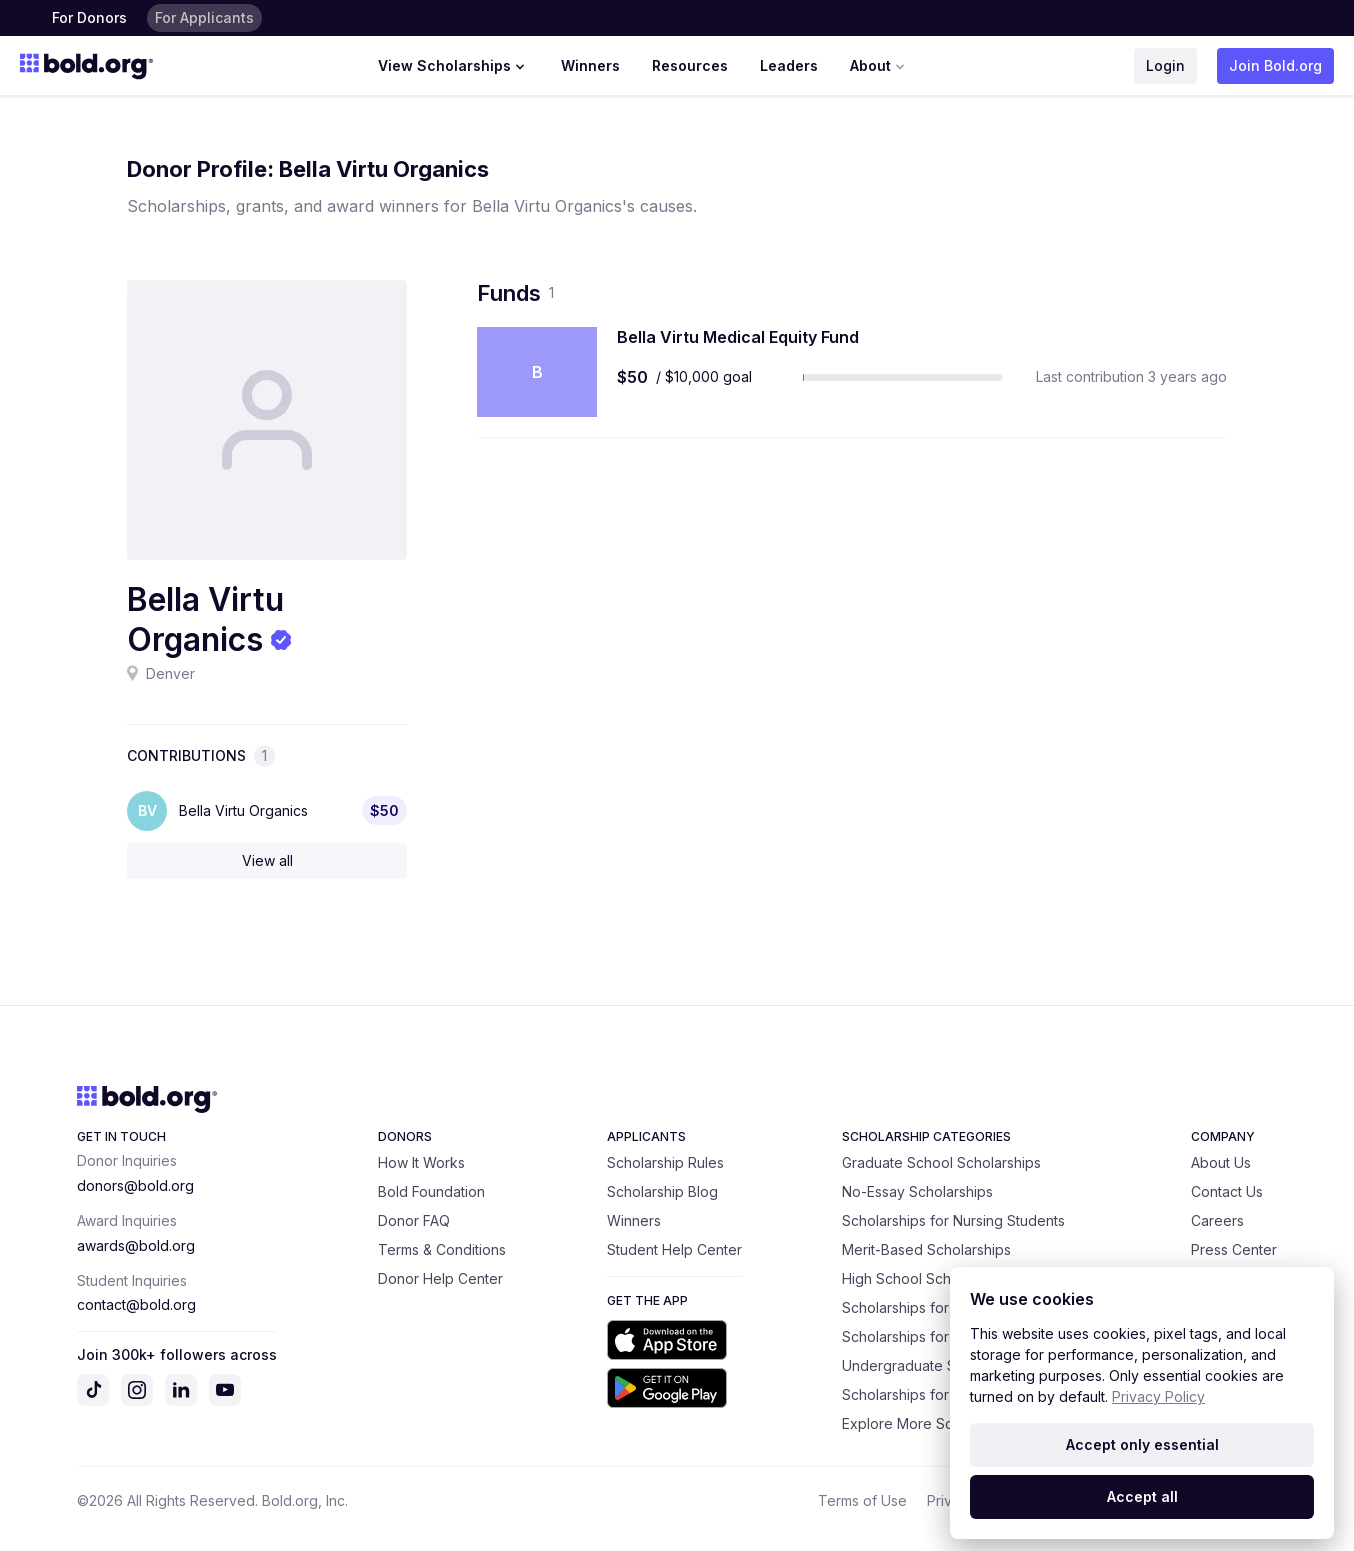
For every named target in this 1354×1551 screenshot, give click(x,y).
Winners (590, 65)
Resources (690, 65)
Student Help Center (674, 1249)
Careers (1217, 1220)
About (879, 66)
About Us (1221, 1162)
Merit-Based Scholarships (926, 1249)
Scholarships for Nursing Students (953, 1220)
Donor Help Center (440, 1278)
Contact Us (1227, 1191)
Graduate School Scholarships (941, 1162)
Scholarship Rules (665, 1162)
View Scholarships (453, 66)
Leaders (789, 65)
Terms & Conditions (442, 1249)
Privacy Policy (1158, 1396)
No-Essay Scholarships (917, 1191)
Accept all (1142, 1496)
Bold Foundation (431, 1191)
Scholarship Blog (662, 1191)
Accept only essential (1142, 1444)
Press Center (1234, 1249)
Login (1165, 65)
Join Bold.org (1275, 65)
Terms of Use (862, 1500)
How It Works (421, 1162)
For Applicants (204, 17)
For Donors (89, 17)
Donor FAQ (414, 1220)
